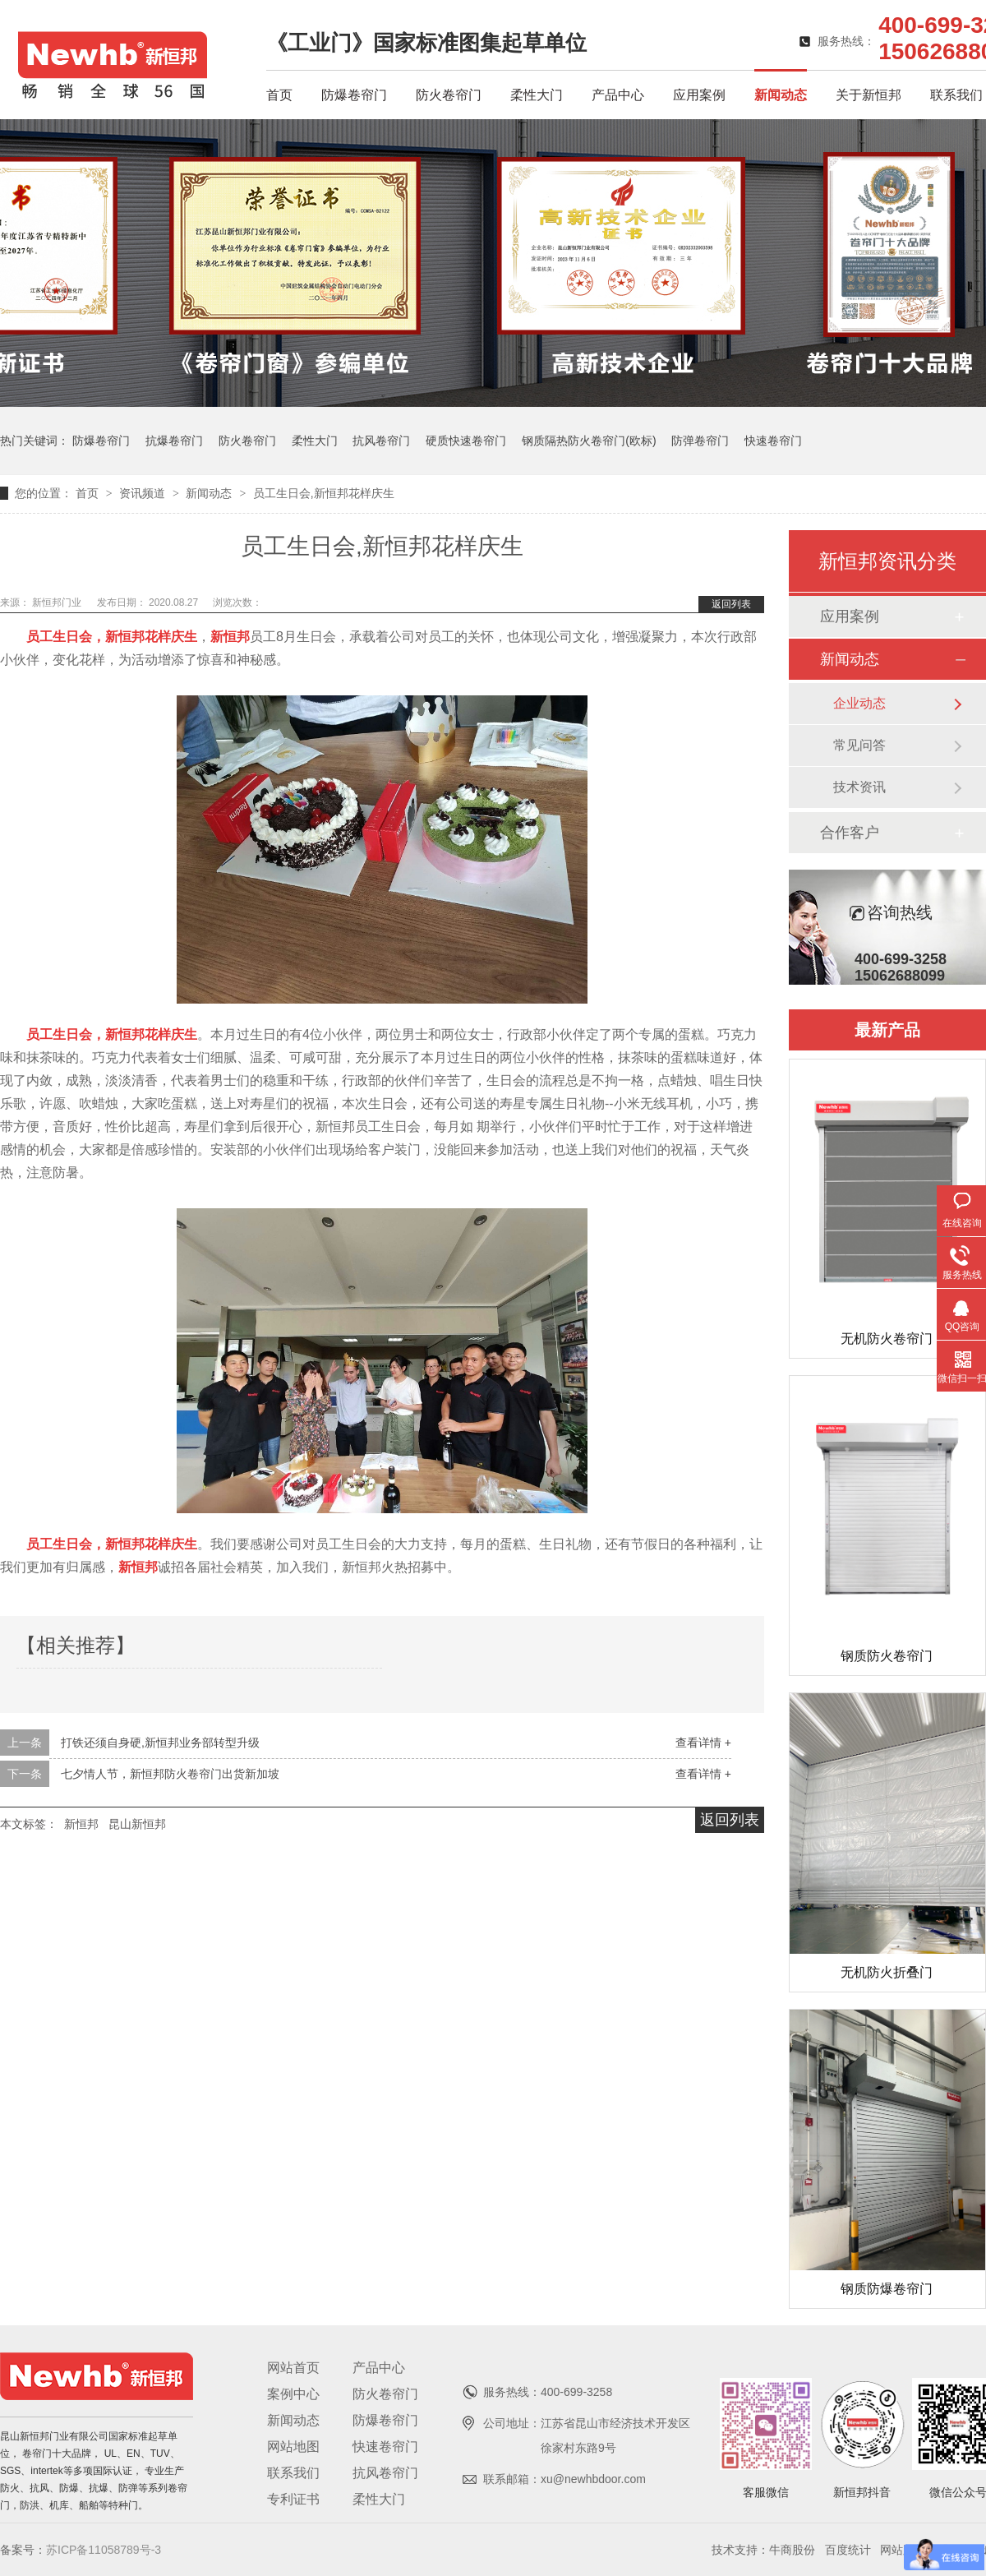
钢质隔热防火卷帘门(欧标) (589, 440)
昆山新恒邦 (137, 1823)
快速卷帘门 (773, 440)
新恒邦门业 (58, 602)
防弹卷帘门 (700, 440)
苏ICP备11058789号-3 (103, 2549)
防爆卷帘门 (354, 95)
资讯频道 (143, 493)
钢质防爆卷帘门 (887, 2289)
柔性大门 (536, 95)
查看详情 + (703, 1742)
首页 (279, 95)
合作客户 (849, 832)
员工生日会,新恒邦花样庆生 (323, 493)
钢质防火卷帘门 (887, 1656)
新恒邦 (81, 1823)
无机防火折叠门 (887, 1972)
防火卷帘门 (448, 95)
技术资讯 (859, 787)
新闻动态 (780, 95)
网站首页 (293, 2368)
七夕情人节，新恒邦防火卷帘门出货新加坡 (170, 1773)
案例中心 (293, 2394)
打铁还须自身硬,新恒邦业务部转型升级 (160, 1742)
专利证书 (293, 2499)
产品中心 (618, 95)
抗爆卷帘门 (174, 440)
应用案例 (699, 95)
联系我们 (956, 95)
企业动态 (859, 703)
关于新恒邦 (868, 95)
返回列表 (731, 604)
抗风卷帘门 (381, 440)
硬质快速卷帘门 (466, 440)
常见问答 (859, 745)
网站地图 (293, 2447)
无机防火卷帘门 (887, 1339)
